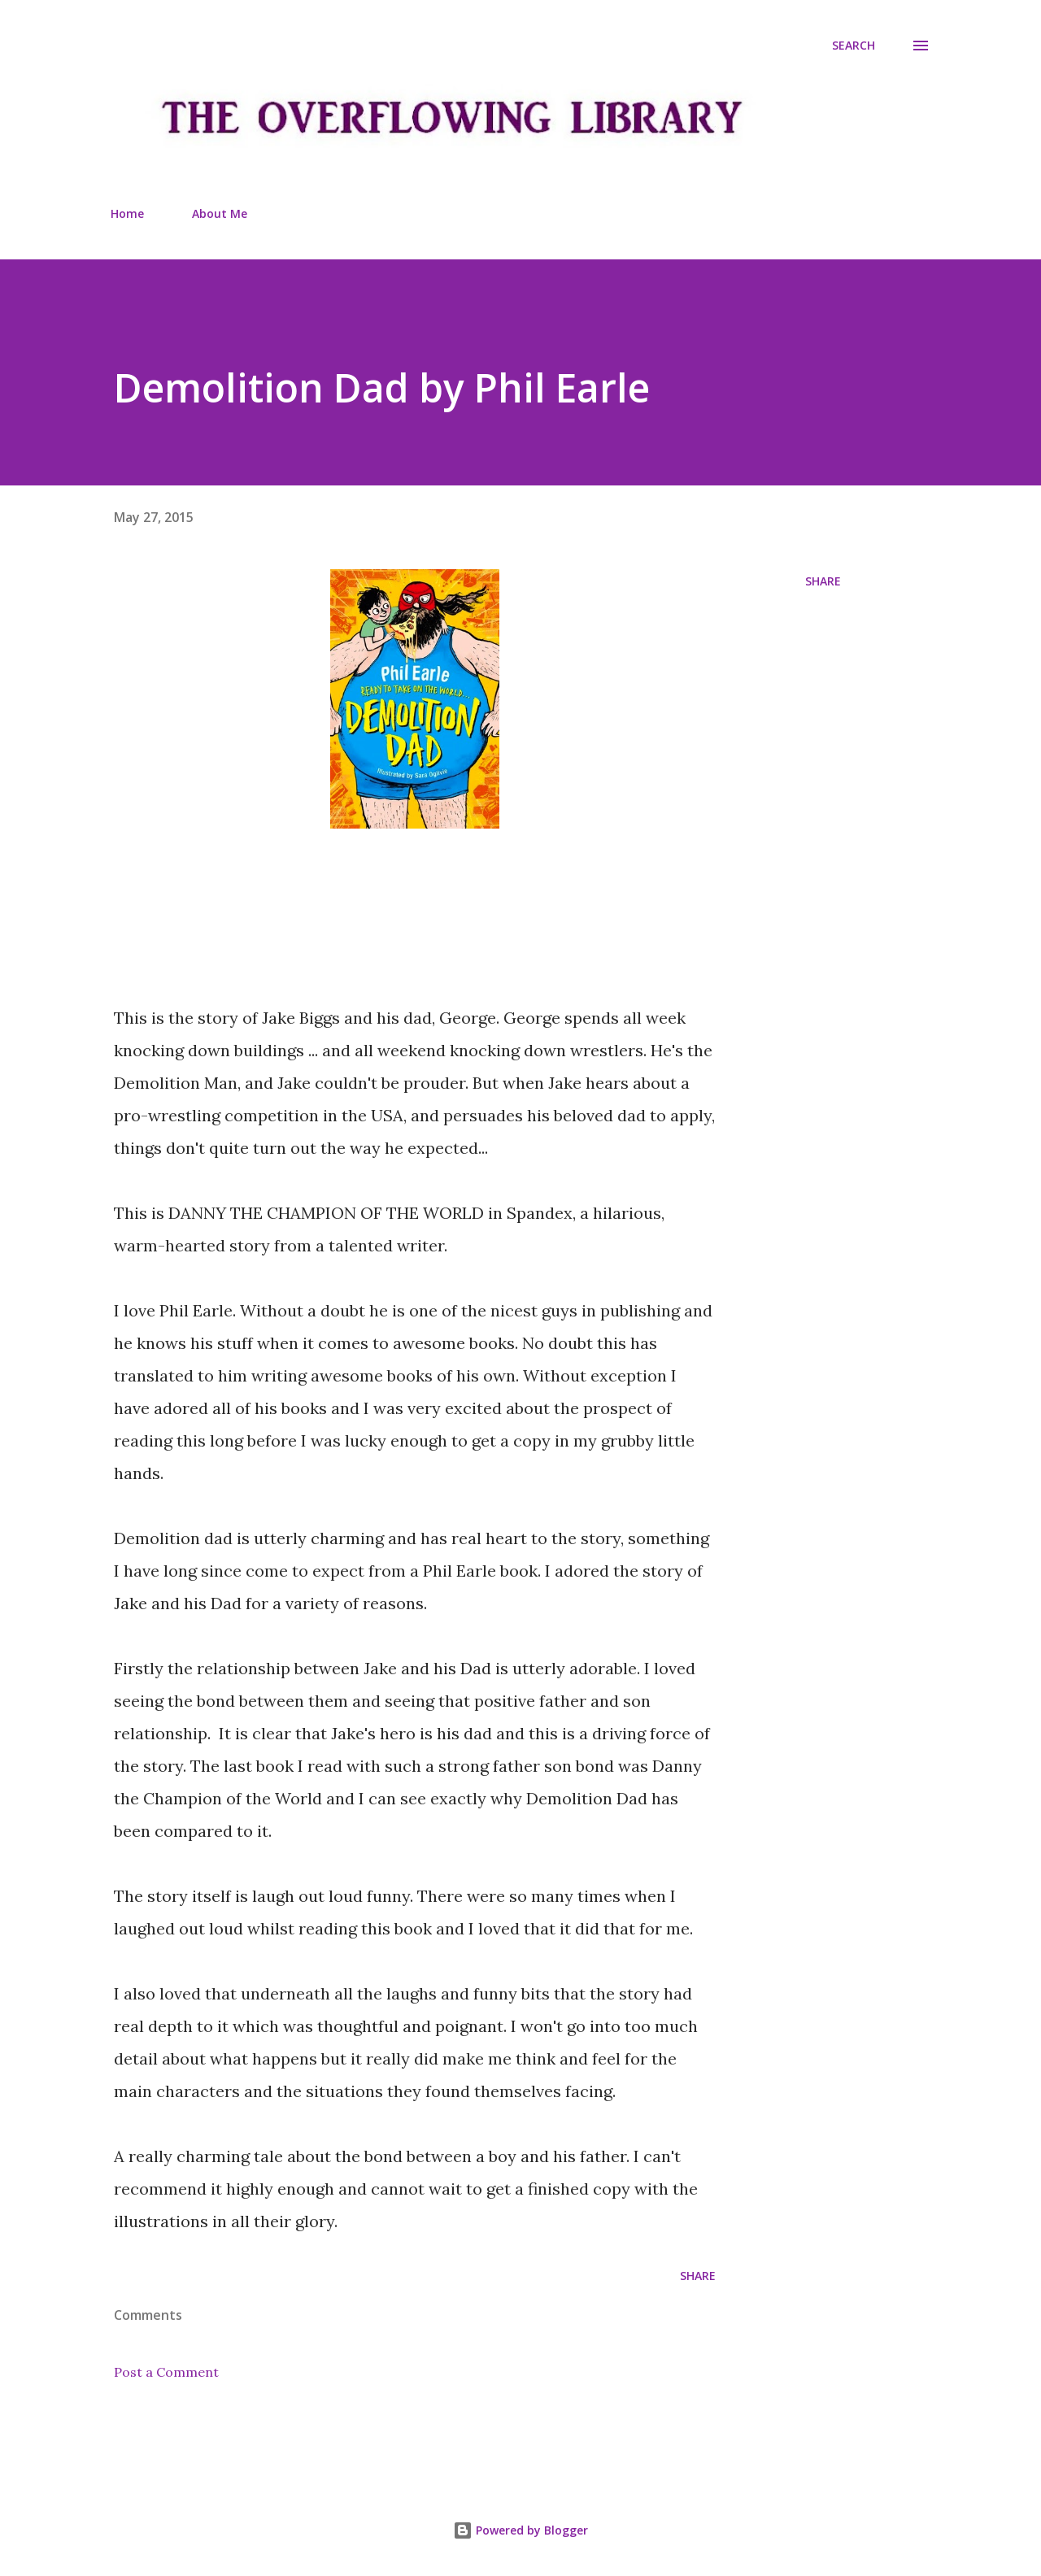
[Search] (853, 45)
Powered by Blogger (520, 2530)
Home (127, 213)
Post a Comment (166, 2372)
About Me (219, 213)
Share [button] (823, 581)
